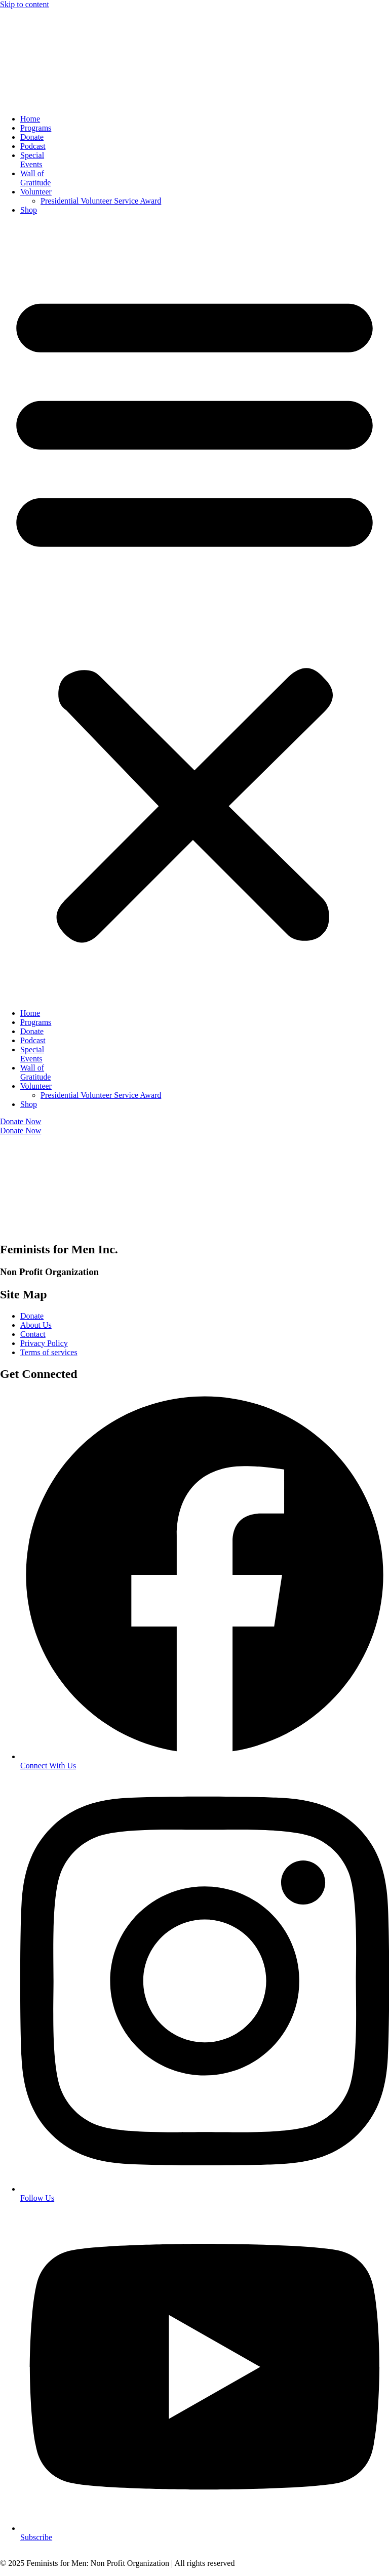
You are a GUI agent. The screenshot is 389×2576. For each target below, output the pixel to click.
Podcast (33, 146)
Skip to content (24, 4)
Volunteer (36, 191)
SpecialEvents (32, 160)
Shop (28, 210)
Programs (35, 128)
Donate (32, 137)
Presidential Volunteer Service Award (101, 200)
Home (30, 118)
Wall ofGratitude (35, 178)
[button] (194, 612)
